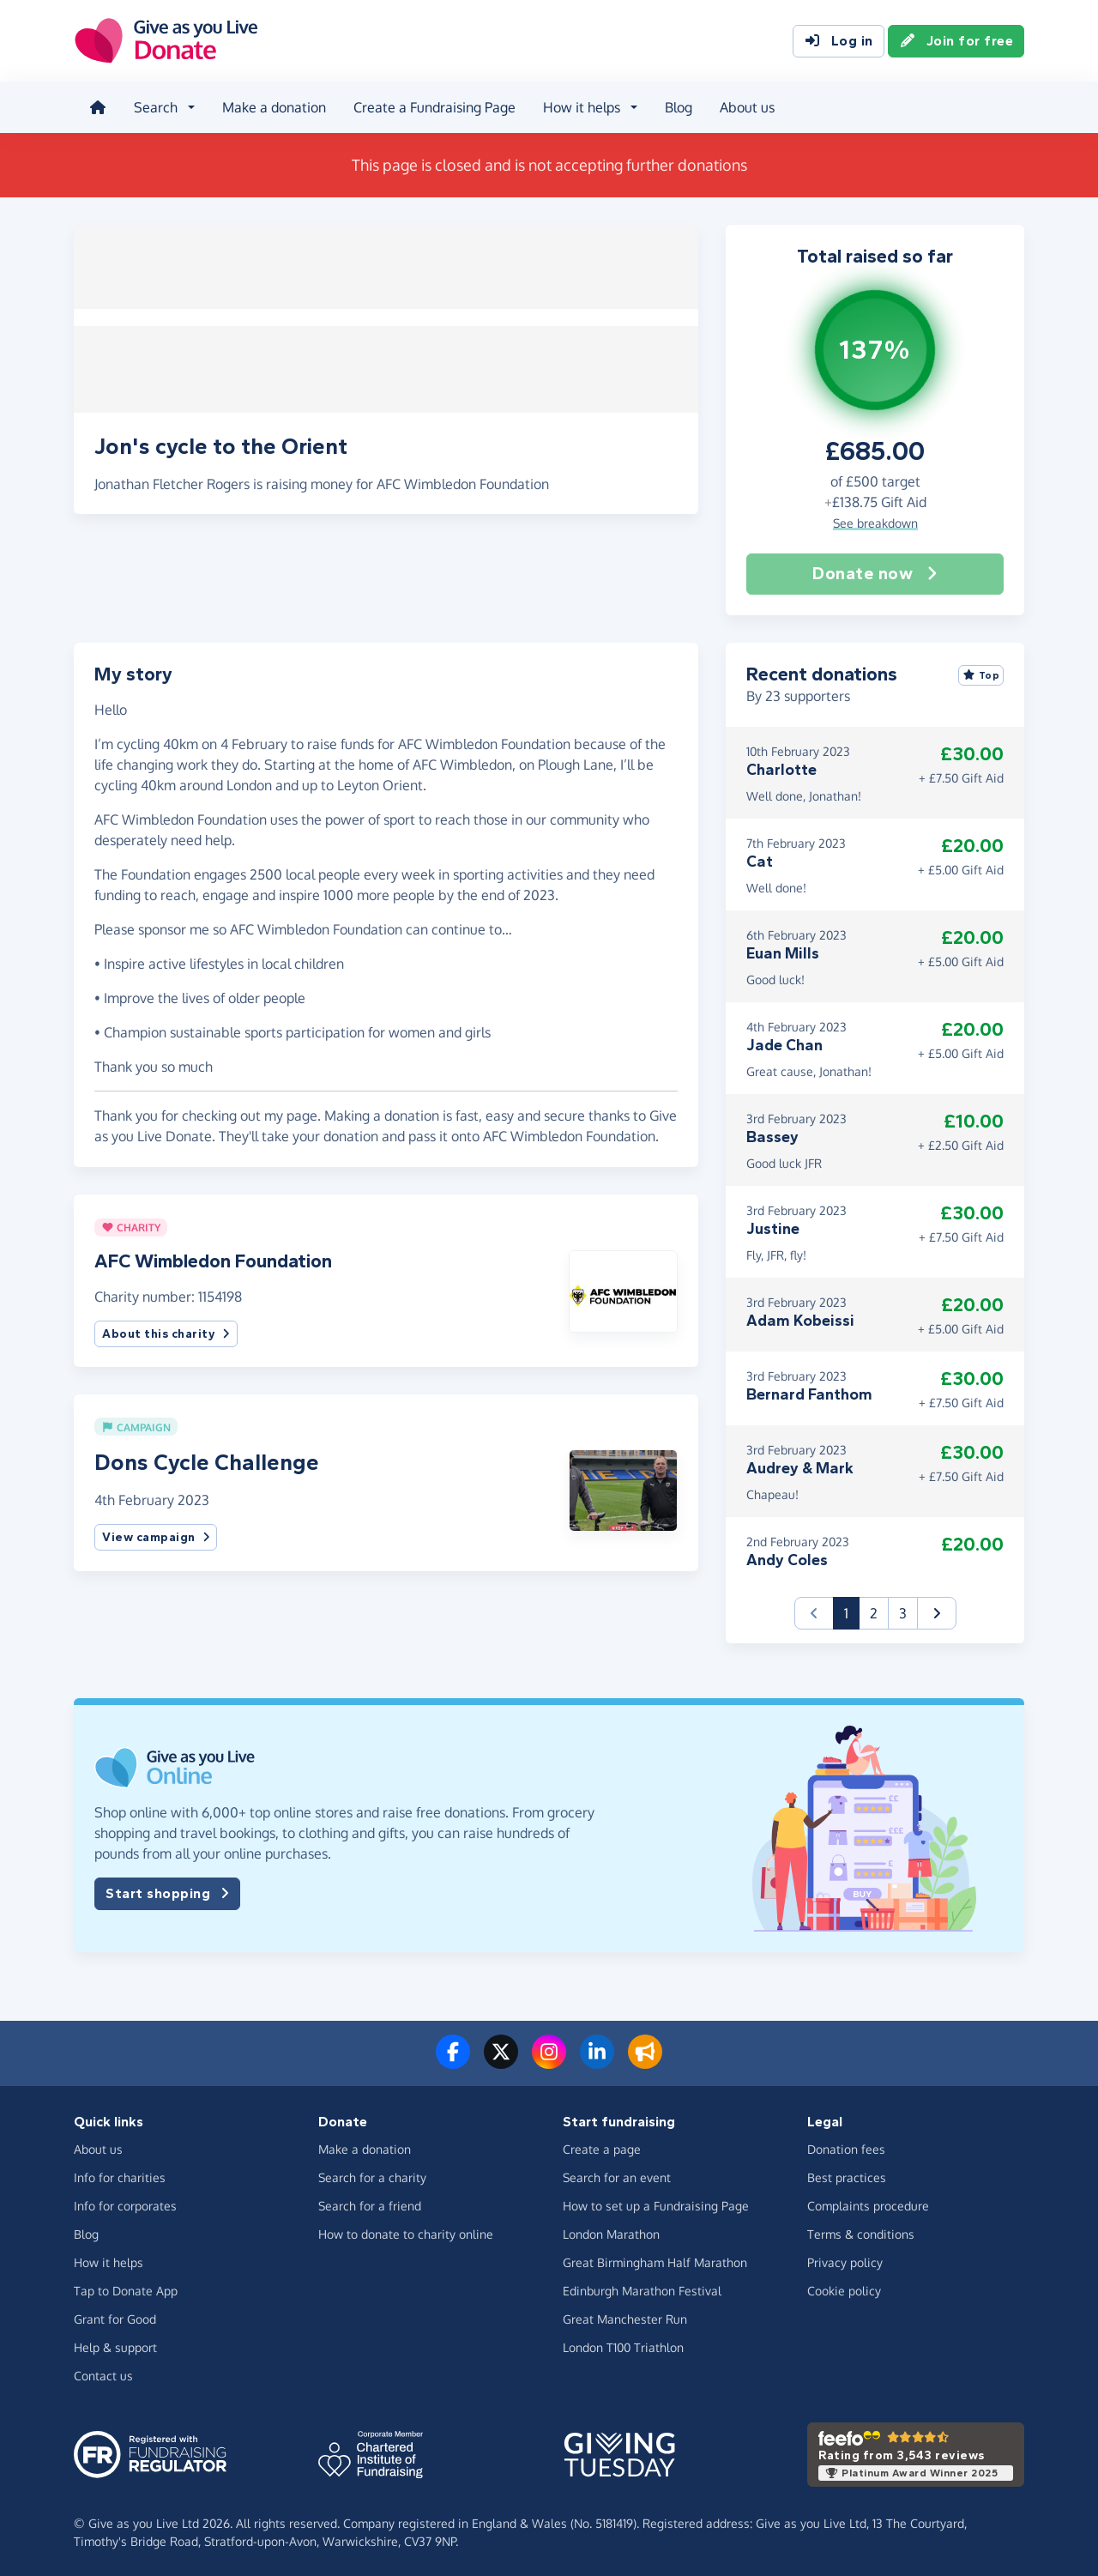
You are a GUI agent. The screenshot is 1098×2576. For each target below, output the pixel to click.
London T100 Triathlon (623, 2345)
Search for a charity (372, 2175)
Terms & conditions (860, 2232)
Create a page (602, 2147)
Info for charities (120, 2175)
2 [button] (874, 1610)
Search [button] (154, 106)
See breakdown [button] (875, 520)
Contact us (103, 2374)
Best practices (846, 2175)
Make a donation (272, 106)
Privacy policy (845, 2260)
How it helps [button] (579, 106)
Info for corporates (125, 2204)
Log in (838, 41)
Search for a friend (369, 2204)
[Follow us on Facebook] (453, 2059)
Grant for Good (115, 2317)
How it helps (108, 2260)
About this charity (166, 1331)
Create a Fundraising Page (433, 106)
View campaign (155, 1536)
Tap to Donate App (126, 2289)
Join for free (956, 41)
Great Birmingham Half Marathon (655, 2260)
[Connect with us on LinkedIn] (597, 2059)
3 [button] (903, 1610)
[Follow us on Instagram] (549, 2059)
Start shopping (167, 1891)
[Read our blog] (645, 2059)
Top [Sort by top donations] (981, 672)
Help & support (115, 2345)
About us (745, 106)
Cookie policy (844, 2289)
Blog (677, 106)
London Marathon (611, 2232)
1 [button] (852, 1609)
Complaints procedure (868, 2204)
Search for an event (617, 2175)
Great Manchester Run (625, 2317)
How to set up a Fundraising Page (656, 2204)
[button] (623, 1287)
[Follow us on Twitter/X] (501, 2059)
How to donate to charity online (405, 2232)
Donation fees (846, 2147)
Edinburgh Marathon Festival (642, 2289)
